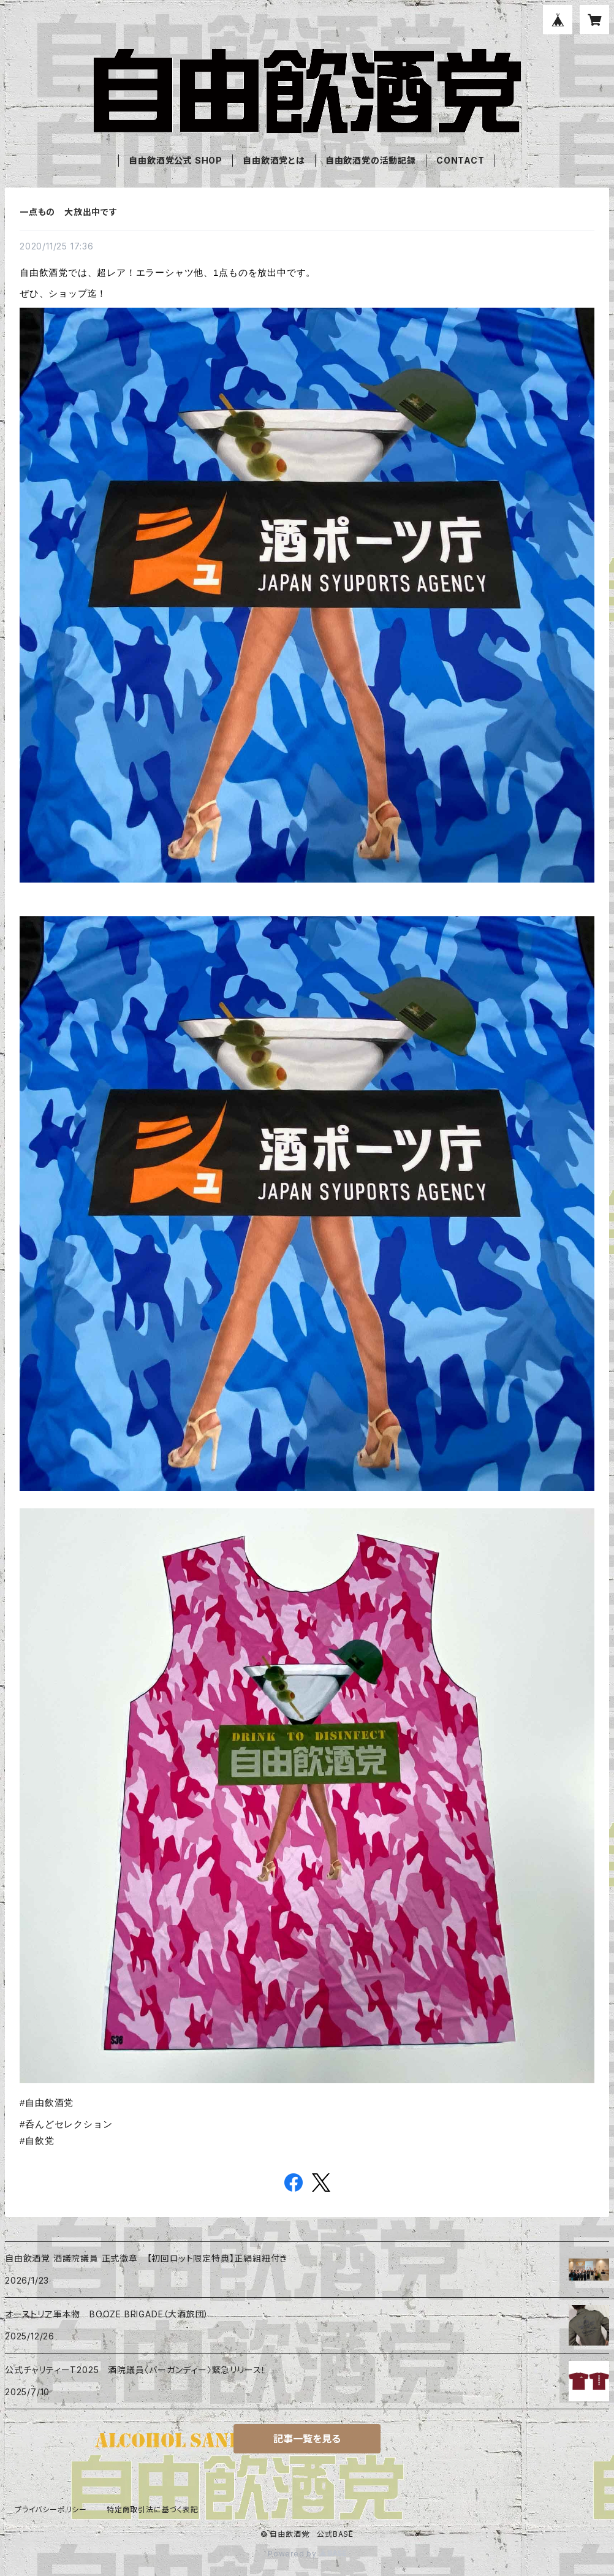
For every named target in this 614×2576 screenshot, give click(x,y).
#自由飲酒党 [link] (47, 2102)
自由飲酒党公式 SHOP (175, 160)
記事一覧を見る (307, 2439)
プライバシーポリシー (51, 2509)
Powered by (307, 2553)
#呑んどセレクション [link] (66, 2124)
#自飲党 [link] (37, 2140)
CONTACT (460, 160)
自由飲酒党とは (274, 160)
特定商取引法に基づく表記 (153, 2509)
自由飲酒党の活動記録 (370, 160)
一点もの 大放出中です (69, 212)
